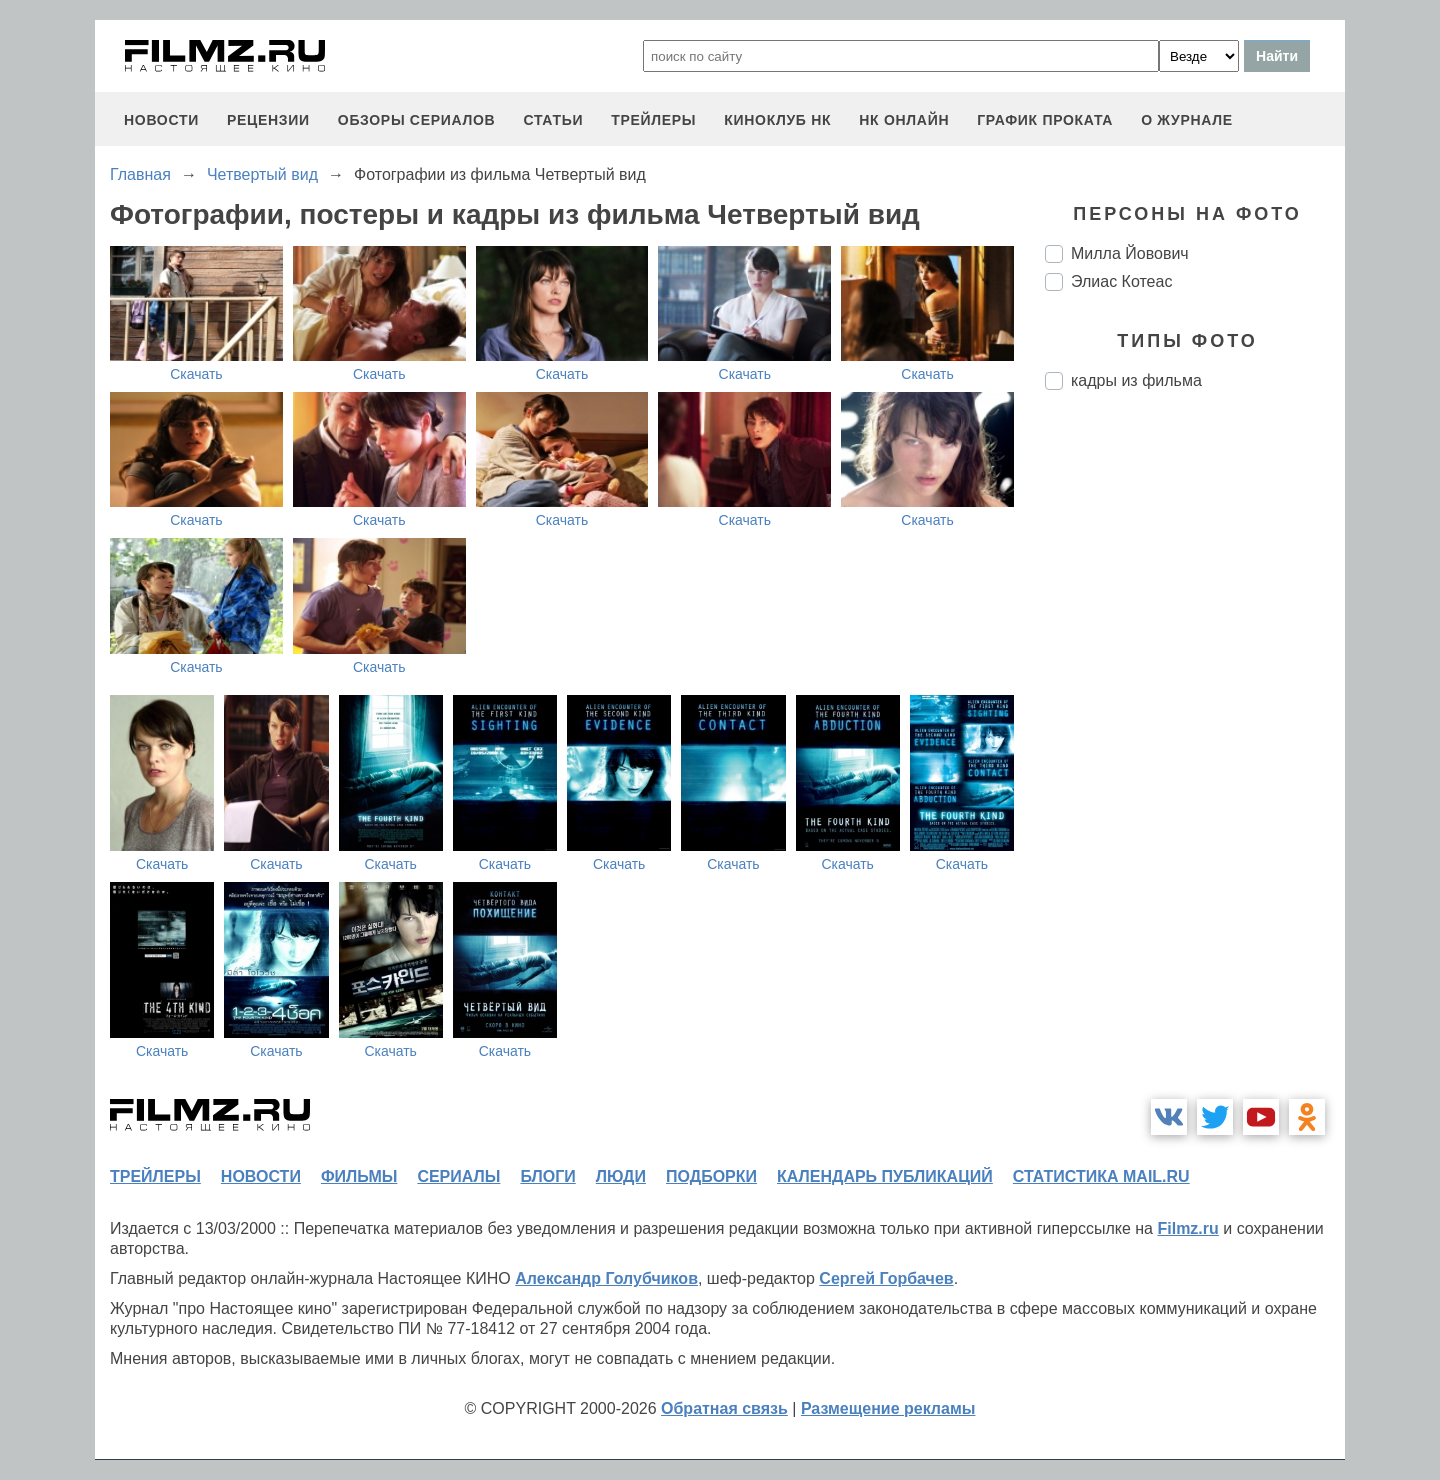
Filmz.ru (1187, 1228)
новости (161, 120)
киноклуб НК (777, 120)
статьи (553, 120)
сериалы (458, 1176)
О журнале (1187, 120)
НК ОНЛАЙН (904, 120)
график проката (1045, 120)
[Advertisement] (1195, 740)
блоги (547, 1176)
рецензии (268, 120)
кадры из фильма (1136, 380)
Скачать (196, 374)
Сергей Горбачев (886, 1278)
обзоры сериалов (417, 120)
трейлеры (653, 120)
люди (621, 1176)
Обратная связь (724, 1408)
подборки (711, 1176)
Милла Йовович (1130, 253)
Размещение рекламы (888, 1408)
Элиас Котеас (1121, 281)
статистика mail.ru (1101, 1176)
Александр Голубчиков (606, 1278)
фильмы (359, 1176)
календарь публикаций (885, 1176)
